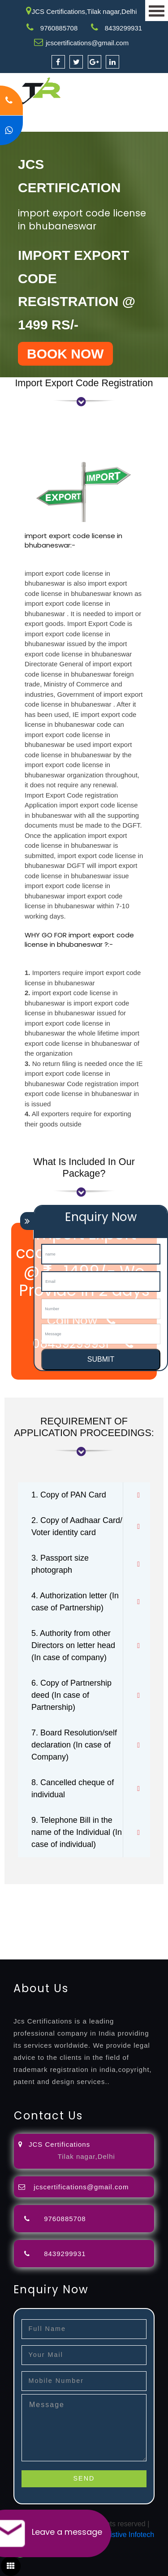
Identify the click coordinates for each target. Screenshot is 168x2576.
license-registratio (52, 1921)
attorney (13, 1911)
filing (141, 1900)
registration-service (30, 1889)
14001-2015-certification (95, 1932)
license (11, 1921)
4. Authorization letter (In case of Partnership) (75, 1601)
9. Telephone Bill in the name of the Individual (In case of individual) (76, 1832)
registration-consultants (100, 1889)
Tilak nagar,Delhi (86, 2156)
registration (69, 1911)
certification (100, 1921)
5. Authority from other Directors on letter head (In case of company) (73, 1645)
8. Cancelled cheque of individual (72, 1788)
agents (38, 1911)
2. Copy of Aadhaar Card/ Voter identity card (76, 1526)
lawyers (120, 1900)
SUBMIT (100, 1359)
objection (91, 1900)
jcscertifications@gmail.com (87, 43)
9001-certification (27, 1932)
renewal (101, 1911)
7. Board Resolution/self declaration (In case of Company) (74, 1744)
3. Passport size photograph (60, 1564)
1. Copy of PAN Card (68, 1494)
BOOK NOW (65, 353)
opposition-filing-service (37, 1900)
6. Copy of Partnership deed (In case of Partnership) (71, 1695)
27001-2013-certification (95, 1943)
